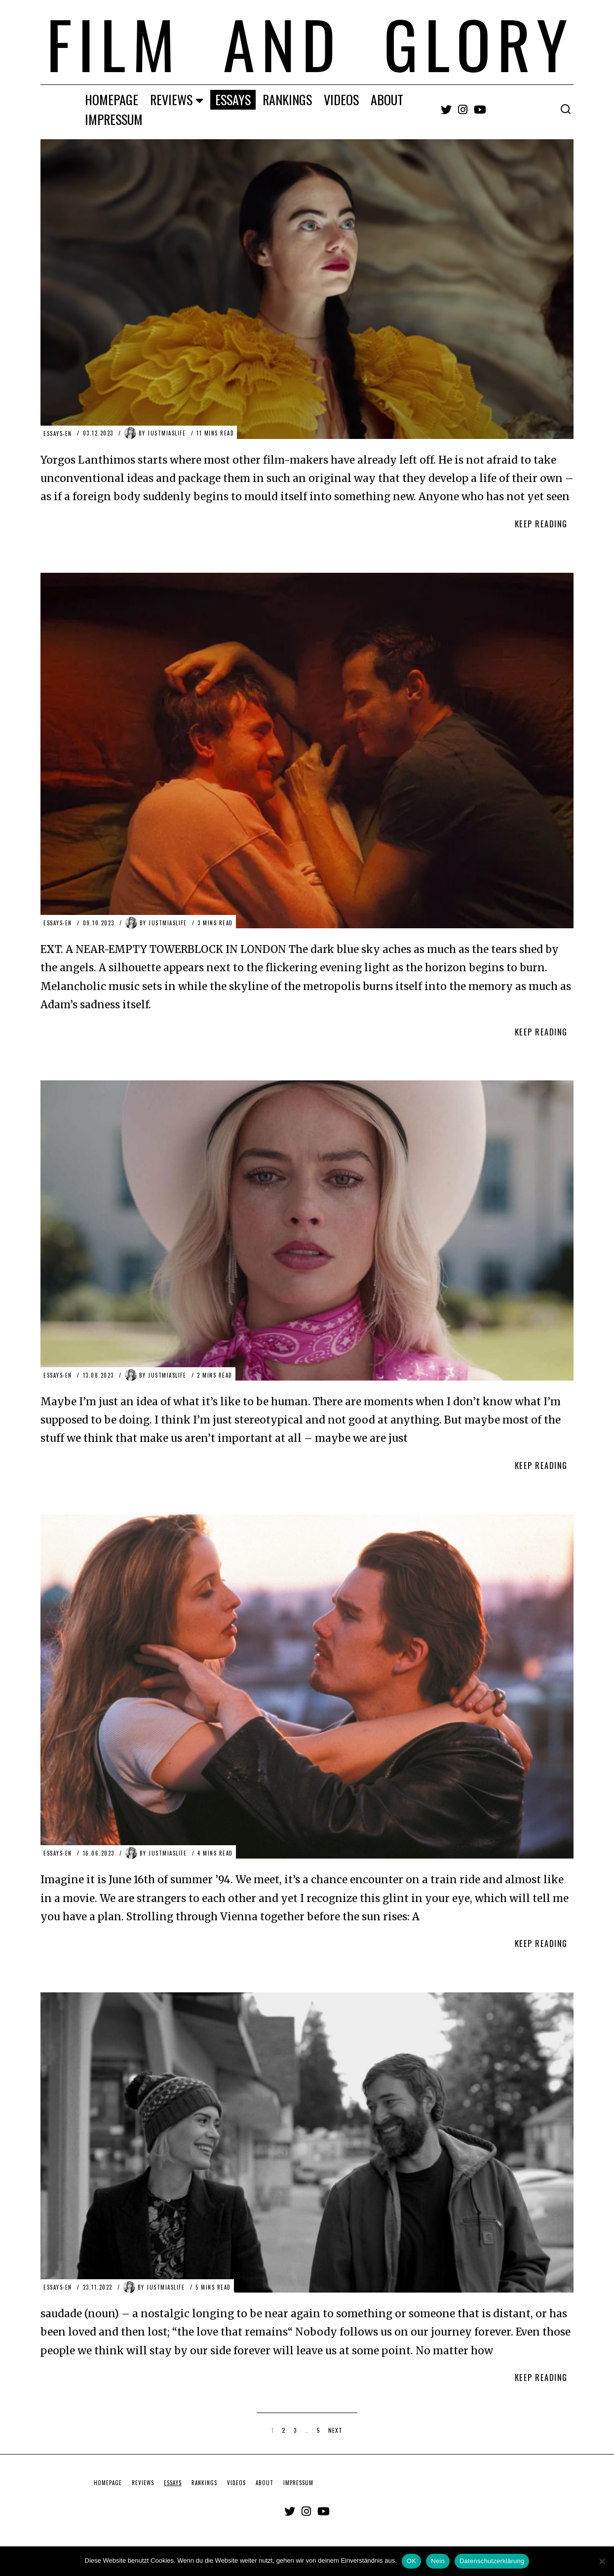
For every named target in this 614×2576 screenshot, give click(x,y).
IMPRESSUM (114, 119)
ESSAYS (233, 99)
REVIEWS (171, 99)
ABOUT (387, 99)
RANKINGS (287, 99)
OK (411, 2561)
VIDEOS (341, 99)
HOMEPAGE (111, 99)
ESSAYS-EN (57, 433)
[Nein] (602, 2561)
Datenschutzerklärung (492, 2561)
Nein (438, 2561)
